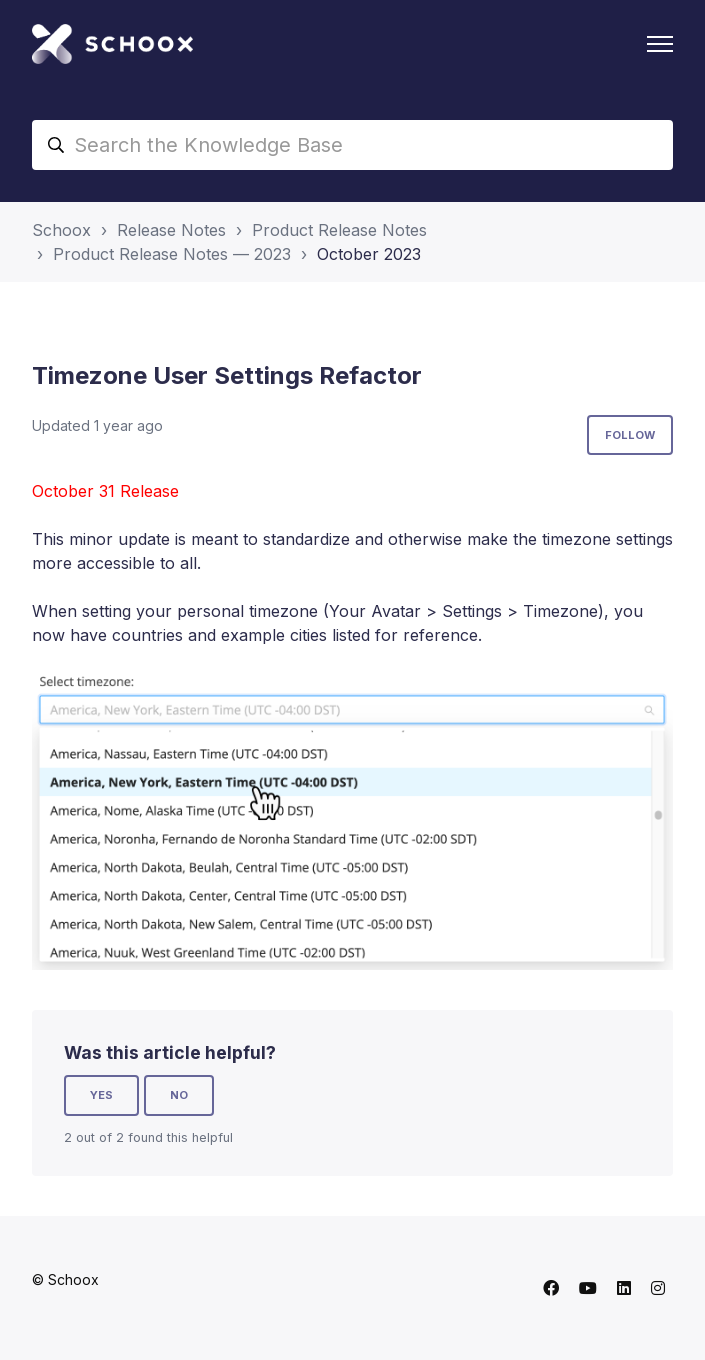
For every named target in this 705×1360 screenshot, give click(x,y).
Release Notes (171, 230)
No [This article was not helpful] (179, 1095)
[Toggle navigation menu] (660, 44)
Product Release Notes (339, 230)
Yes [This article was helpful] (101, 1095)
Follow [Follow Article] (630, 435)
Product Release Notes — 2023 (172, 254)
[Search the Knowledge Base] (352, 145)
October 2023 (369, 254)
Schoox (61, 230)
